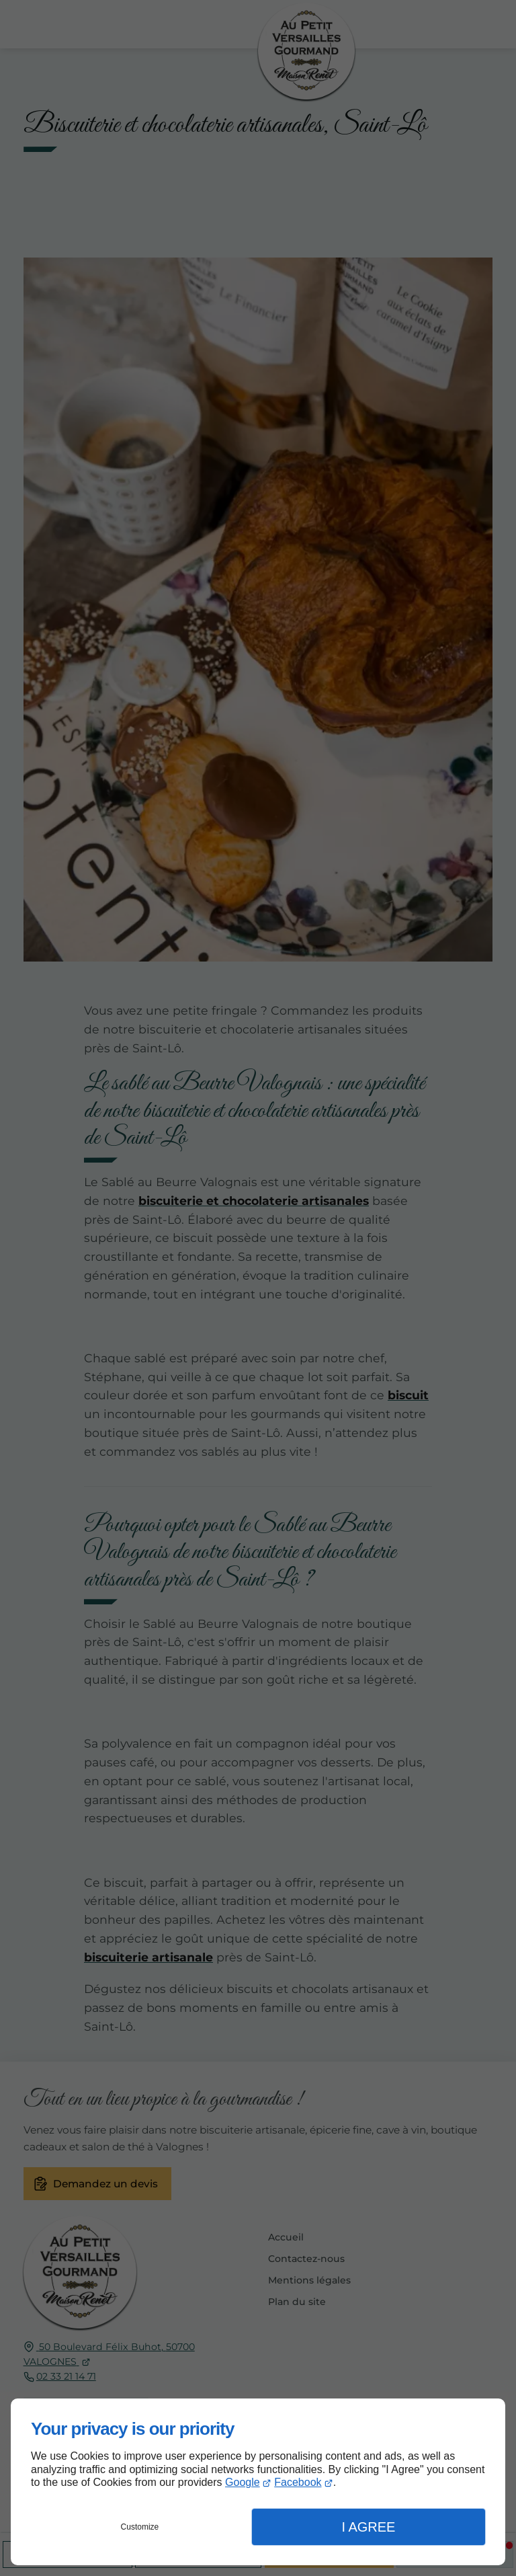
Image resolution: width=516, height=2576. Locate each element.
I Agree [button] (368, 2527)
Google (242, 2482)
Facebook (297, 2482)
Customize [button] (140, 2527)
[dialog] (258, 2481)
